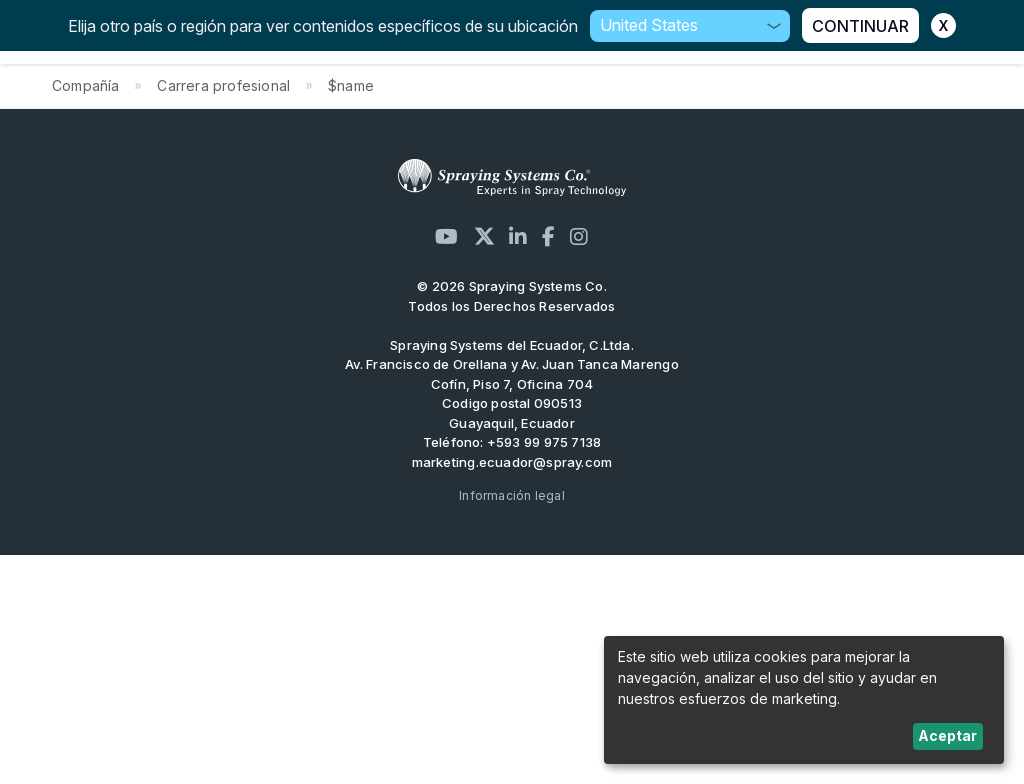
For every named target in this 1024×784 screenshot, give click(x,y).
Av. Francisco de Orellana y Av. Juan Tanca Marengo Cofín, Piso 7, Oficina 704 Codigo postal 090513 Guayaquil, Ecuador (512, 393)
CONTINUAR (860, 26)
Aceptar (947, 735)
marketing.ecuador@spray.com (512, 462)
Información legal (512, 495)
